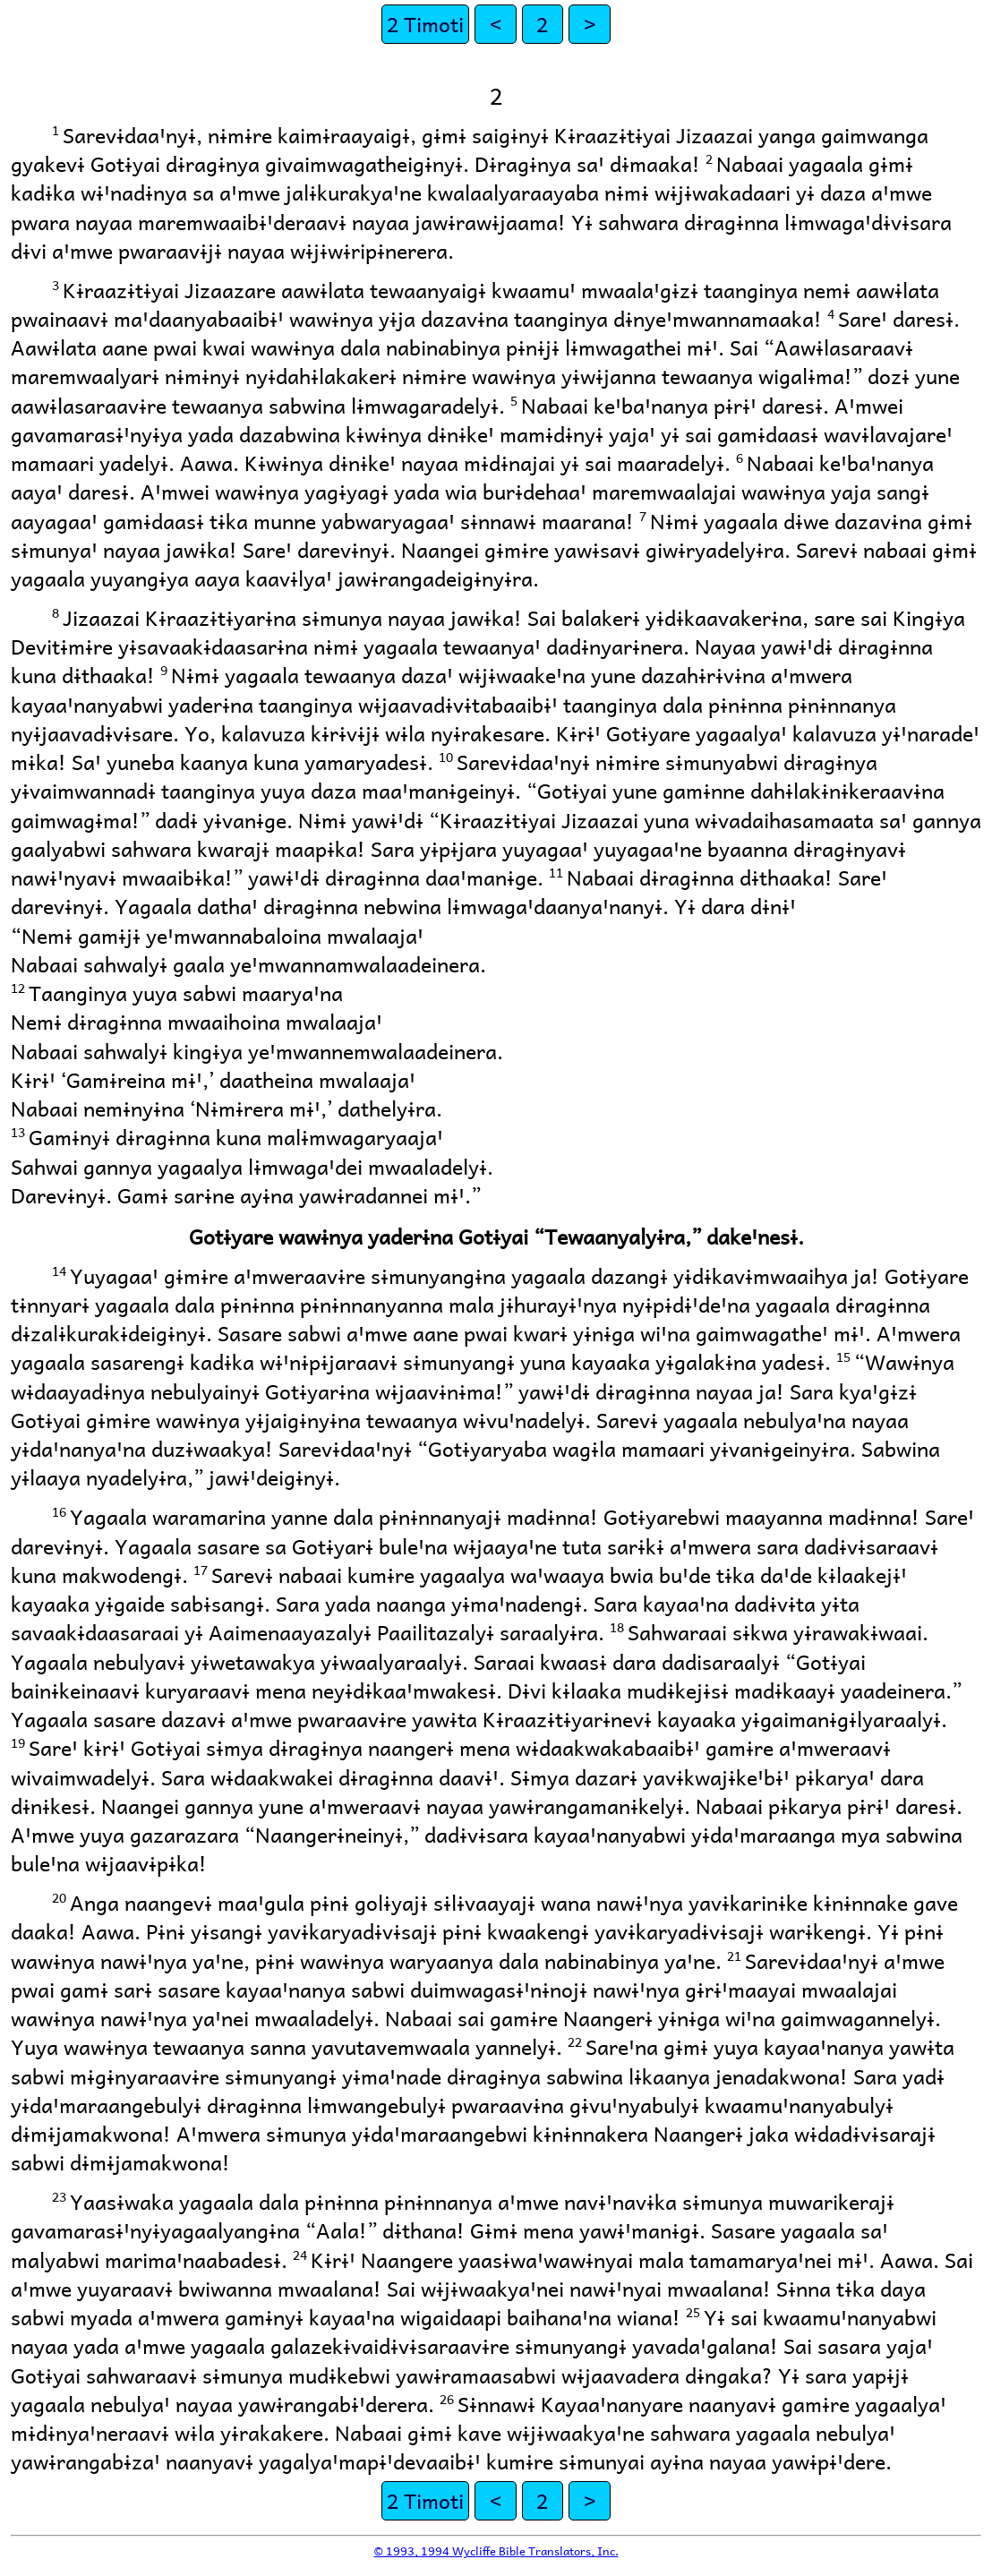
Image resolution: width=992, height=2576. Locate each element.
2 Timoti (425, 23)
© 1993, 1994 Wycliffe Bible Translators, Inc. (496, 2550)
